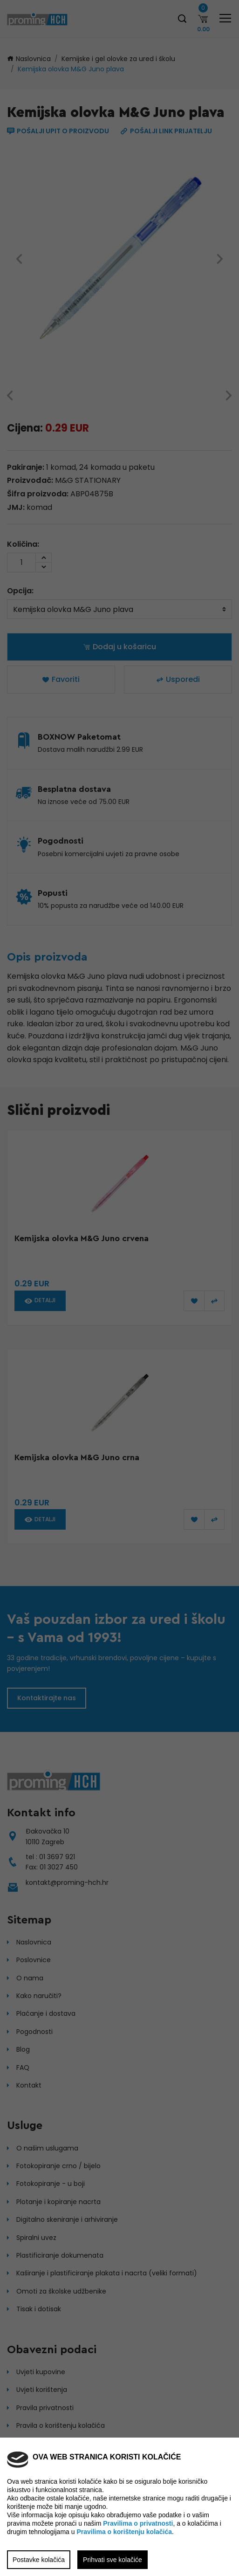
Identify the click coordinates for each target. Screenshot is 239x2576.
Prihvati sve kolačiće (112, 2559)
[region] (119, 1288)
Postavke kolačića (39, 2559)
